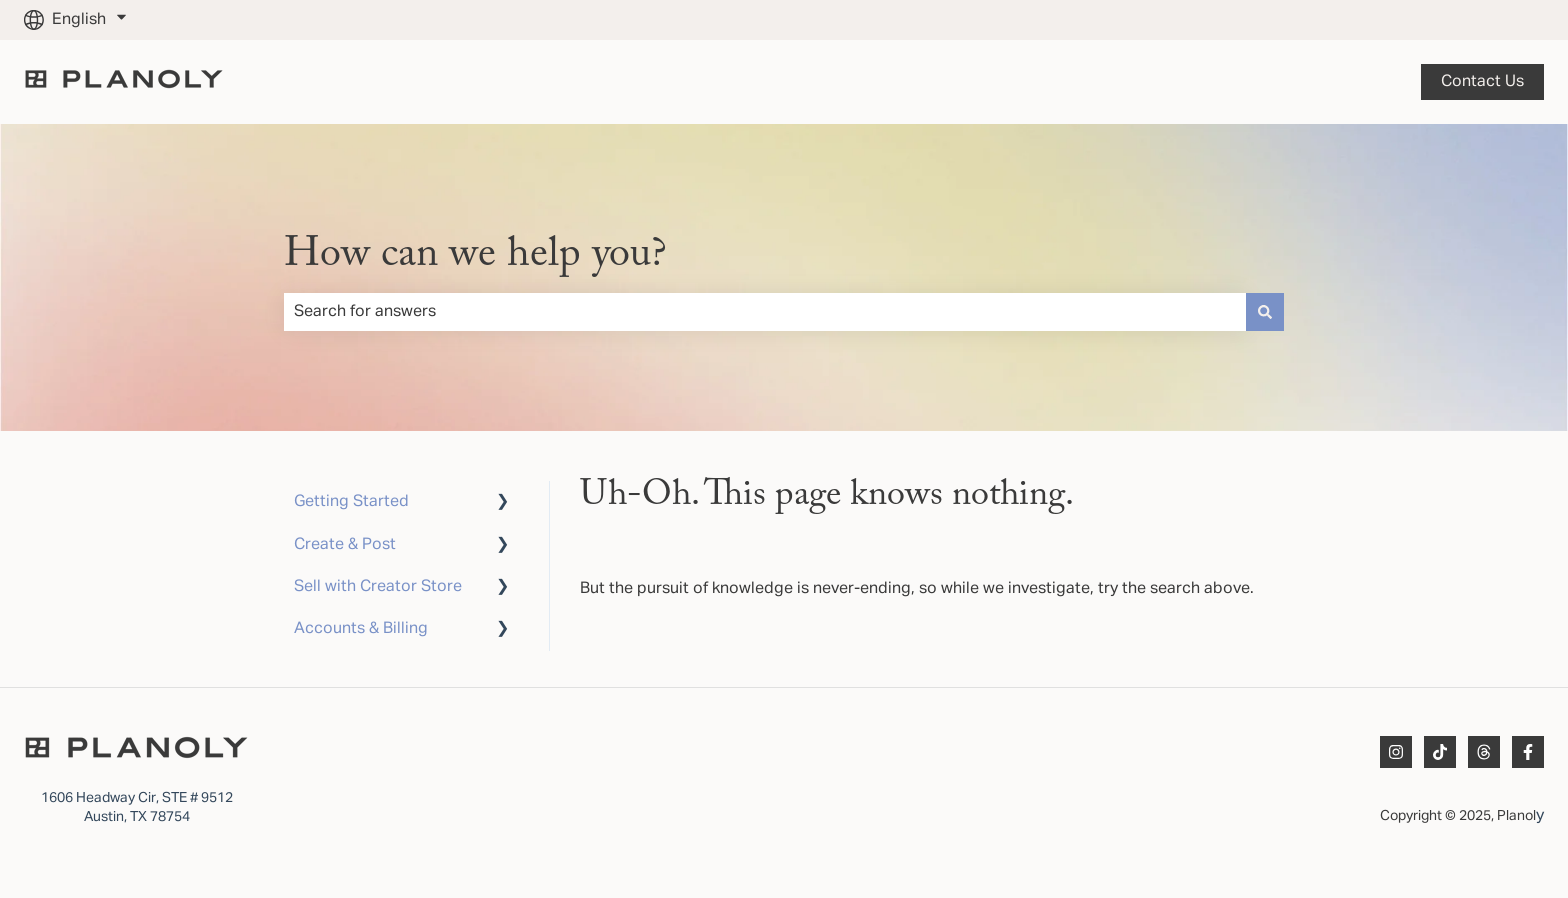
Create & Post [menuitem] (345, 545)
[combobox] (765, 312)
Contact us (1482, 82)
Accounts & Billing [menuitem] (361, 629)
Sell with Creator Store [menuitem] (378, 587)
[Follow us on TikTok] (1440, 752)
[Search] (1265, 312)
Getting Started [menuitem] (351, 502)
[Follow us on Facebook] (1528, 752)
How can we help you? (475, 255)
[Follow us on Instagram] (1396, 752)
